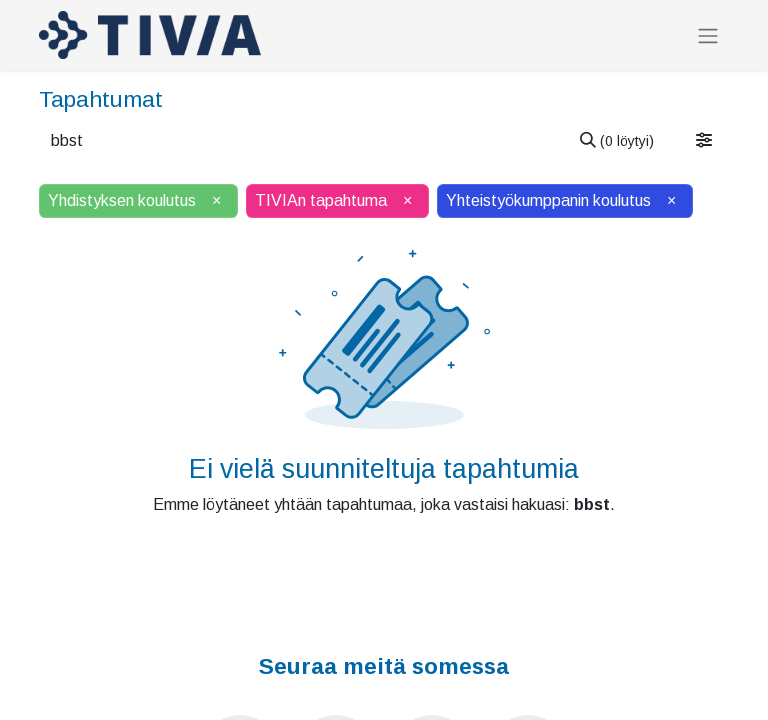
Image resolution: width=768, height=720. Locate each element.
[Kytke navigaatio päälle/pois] (708, 35)
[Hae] (617, 141)
